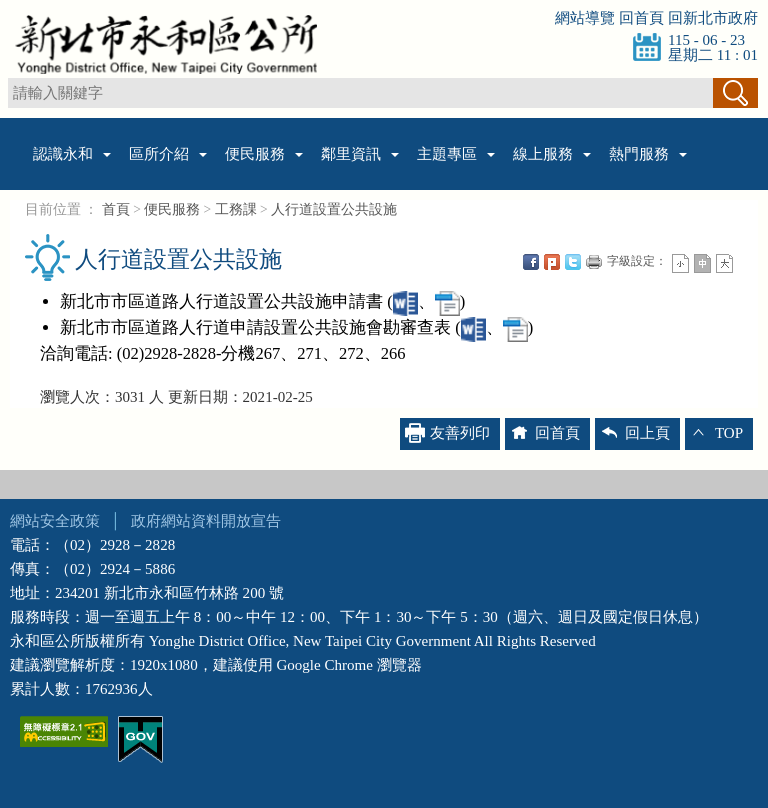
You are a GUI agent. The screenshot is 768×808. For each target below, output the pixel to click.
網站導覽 (585, 18)
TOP (729, 433)
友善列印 (460, 433)
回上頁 (647, 433)
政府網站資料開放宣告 (206, 521)
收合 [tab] (384, 484)
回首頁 (641, 18)
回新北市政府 (713, 18)
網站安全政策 (55, 521)
